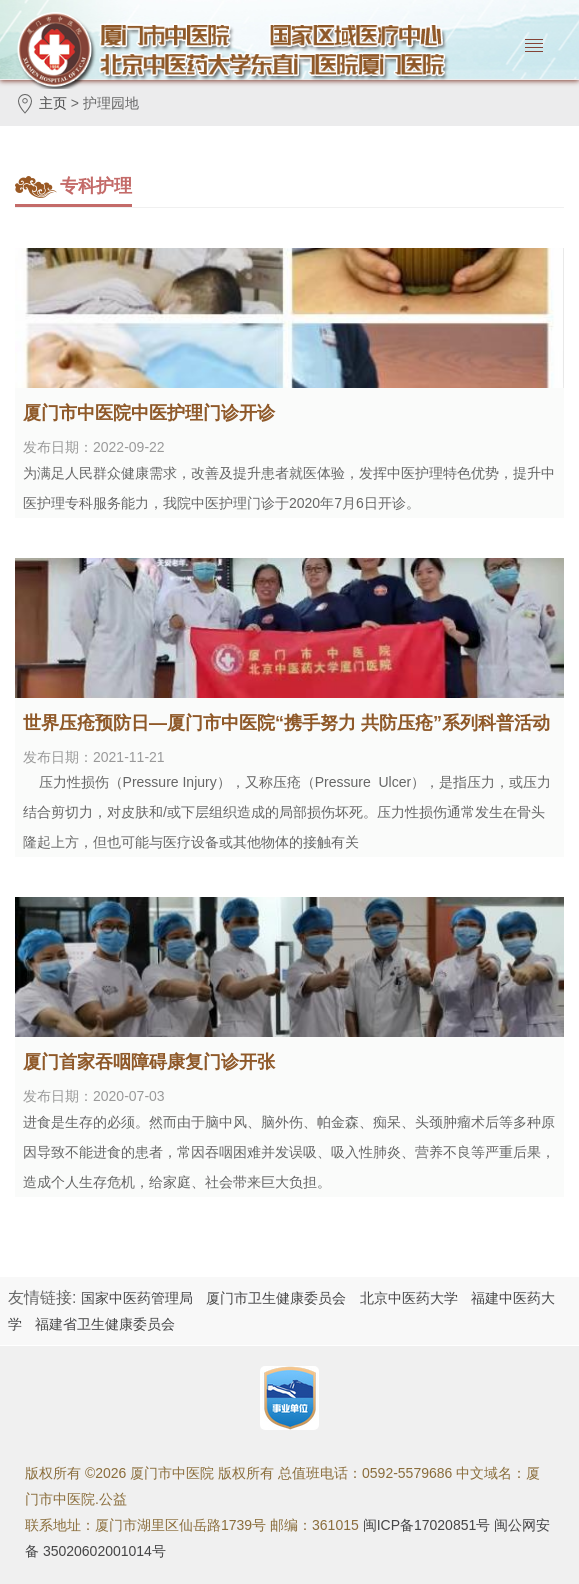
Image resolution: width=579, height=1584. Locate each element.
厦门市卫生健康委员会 (276, 1298)
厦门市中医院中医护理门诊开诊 (149, 413)
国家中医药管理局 (137, 1298)
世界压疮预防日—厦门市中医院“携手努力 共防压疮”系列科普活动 (286, 723)
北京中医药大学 (409, 1298)
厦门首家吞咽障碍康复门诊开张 (149, 1062)
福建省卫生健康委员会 (105, 1324)
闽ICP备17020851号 (427, 1525)
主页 (53, 103)
